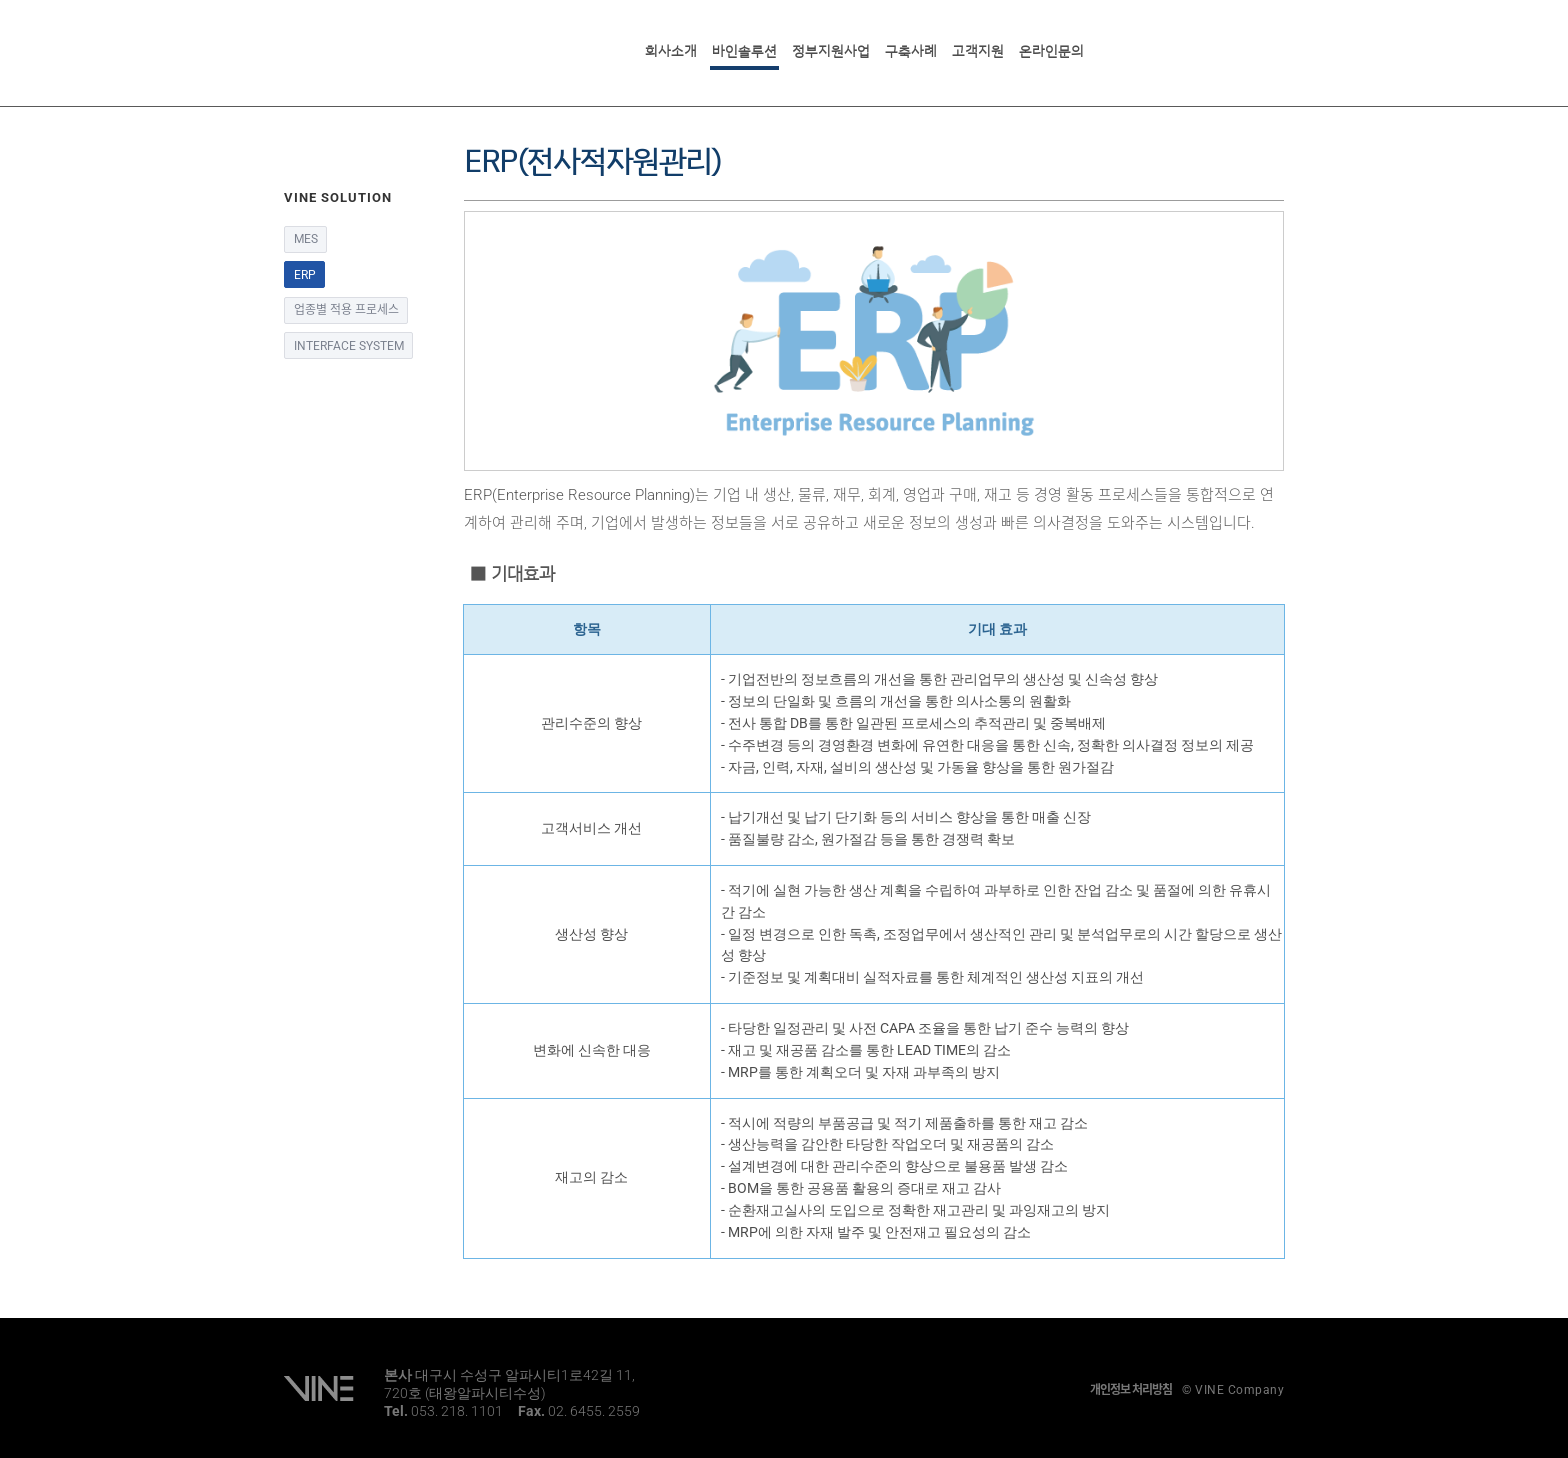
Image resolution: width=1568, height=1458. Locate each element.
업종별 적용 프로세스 (346, 310)
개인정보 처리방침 (1131, 1390)
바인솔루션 (744, 50)
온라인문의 (1051, 50)
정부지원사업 (831, 50)
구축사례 (911, 50)
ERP (305, 275)
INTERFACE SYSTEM (349, 346)
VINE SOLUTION (361, 50)
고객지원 (978, 50)
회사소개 (671, 50)
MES (306, 239)
